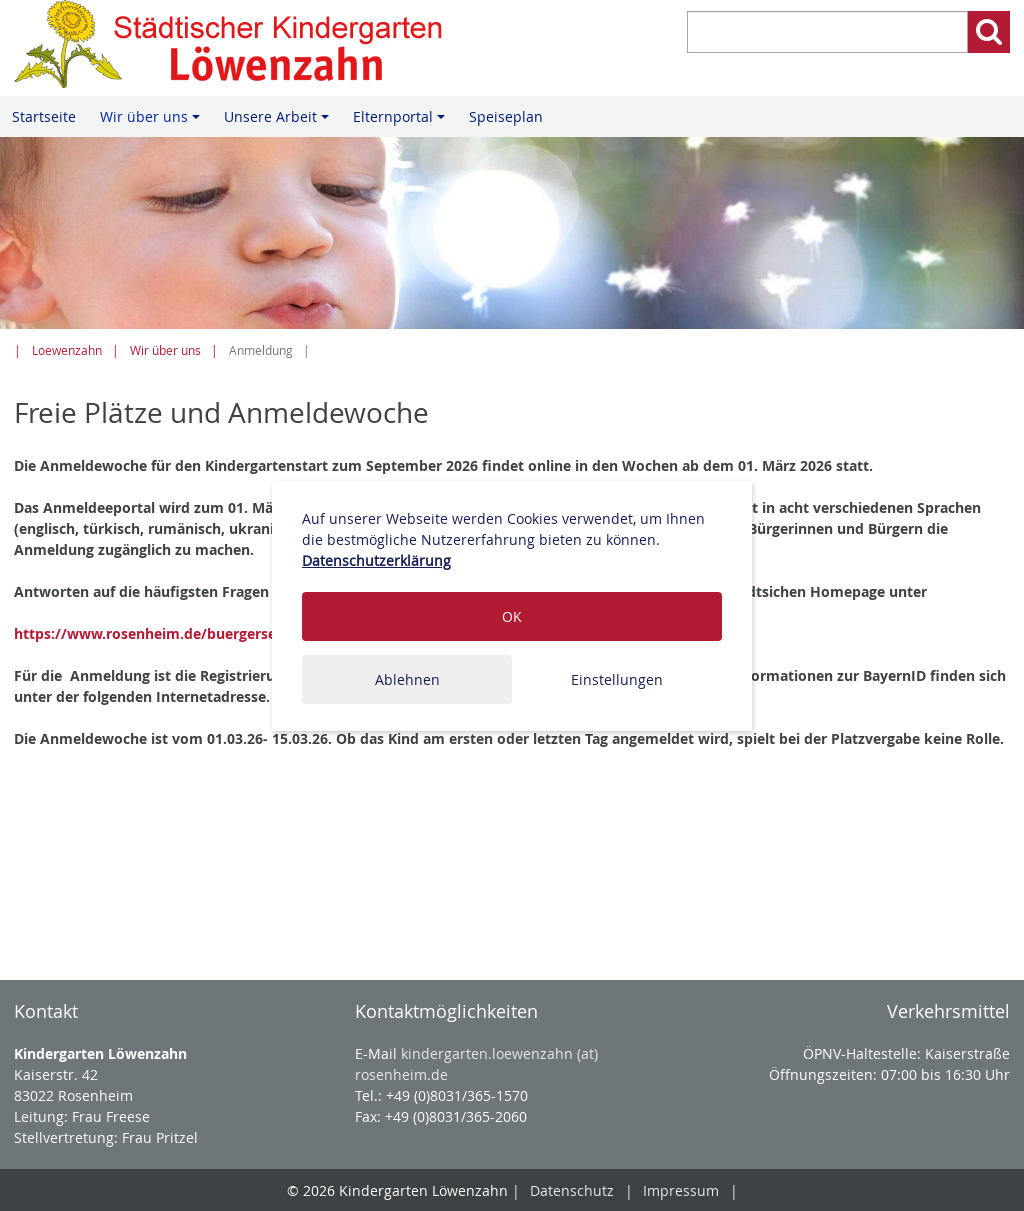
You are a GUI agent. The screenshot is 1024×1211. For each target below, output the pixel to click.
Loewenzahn (67, 350)
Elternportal (402, 122)
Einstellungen (617, 679)
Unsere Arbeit (279, 122)
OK (512, 616)
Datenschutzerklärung (376, 560)
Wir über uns (153, 122)
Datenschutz (572, 1190)
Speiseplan (506, 116)
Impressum (681, 1190)
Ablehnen (407, 679)
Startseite (44, 116)
